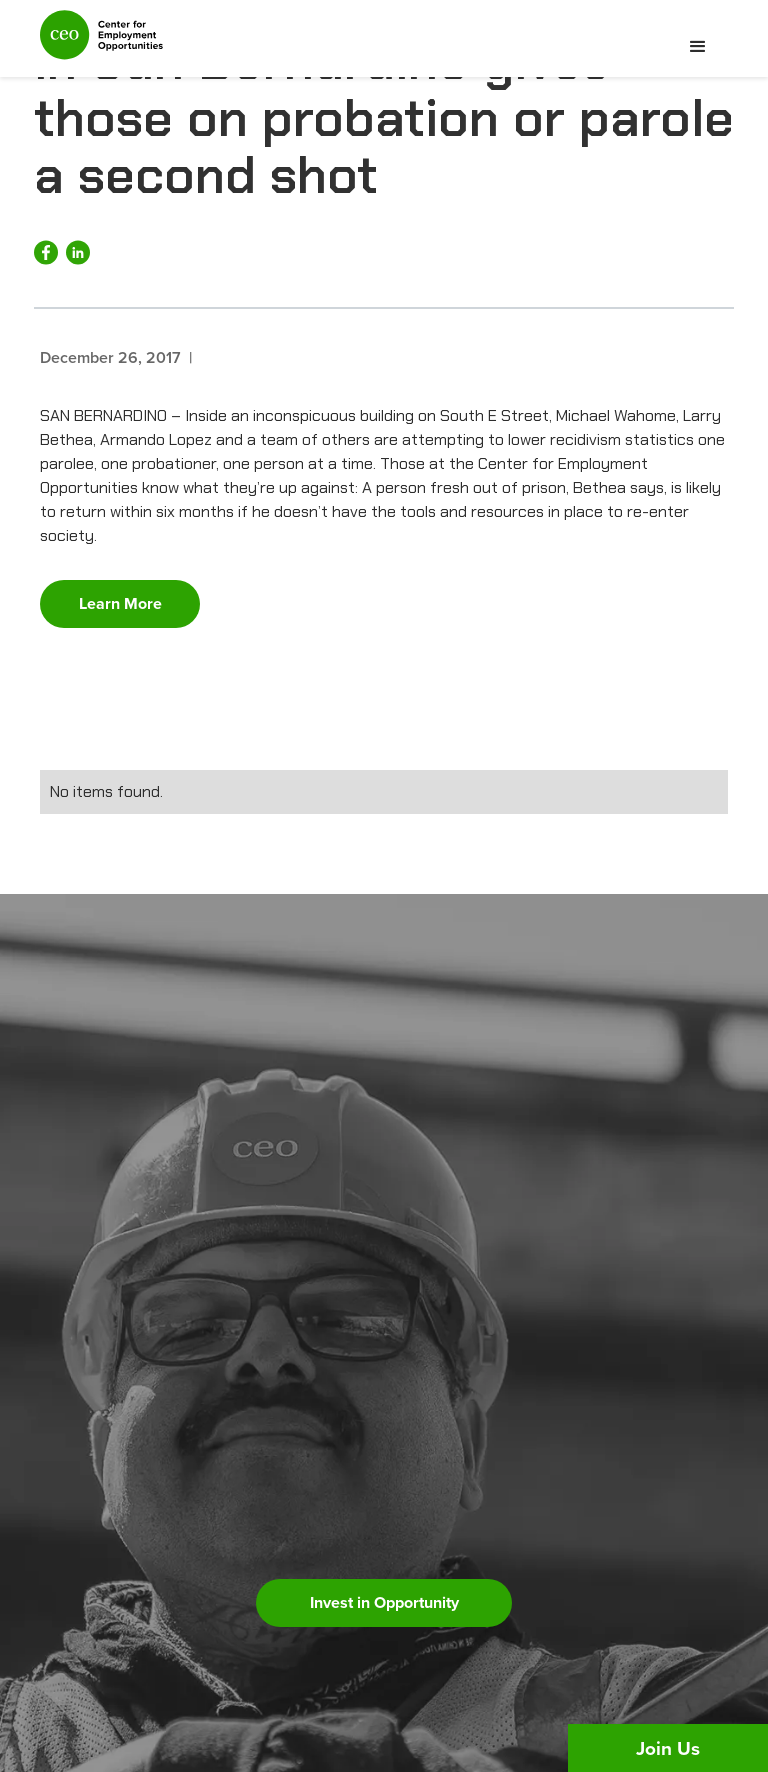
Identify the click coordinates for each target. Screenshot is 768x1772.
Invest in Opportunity (384, 1602)
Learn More (120, 603)
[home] (101, 43)
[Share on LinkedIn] (78, 252)
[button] (698, 47)
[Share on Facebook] (46, 252)
